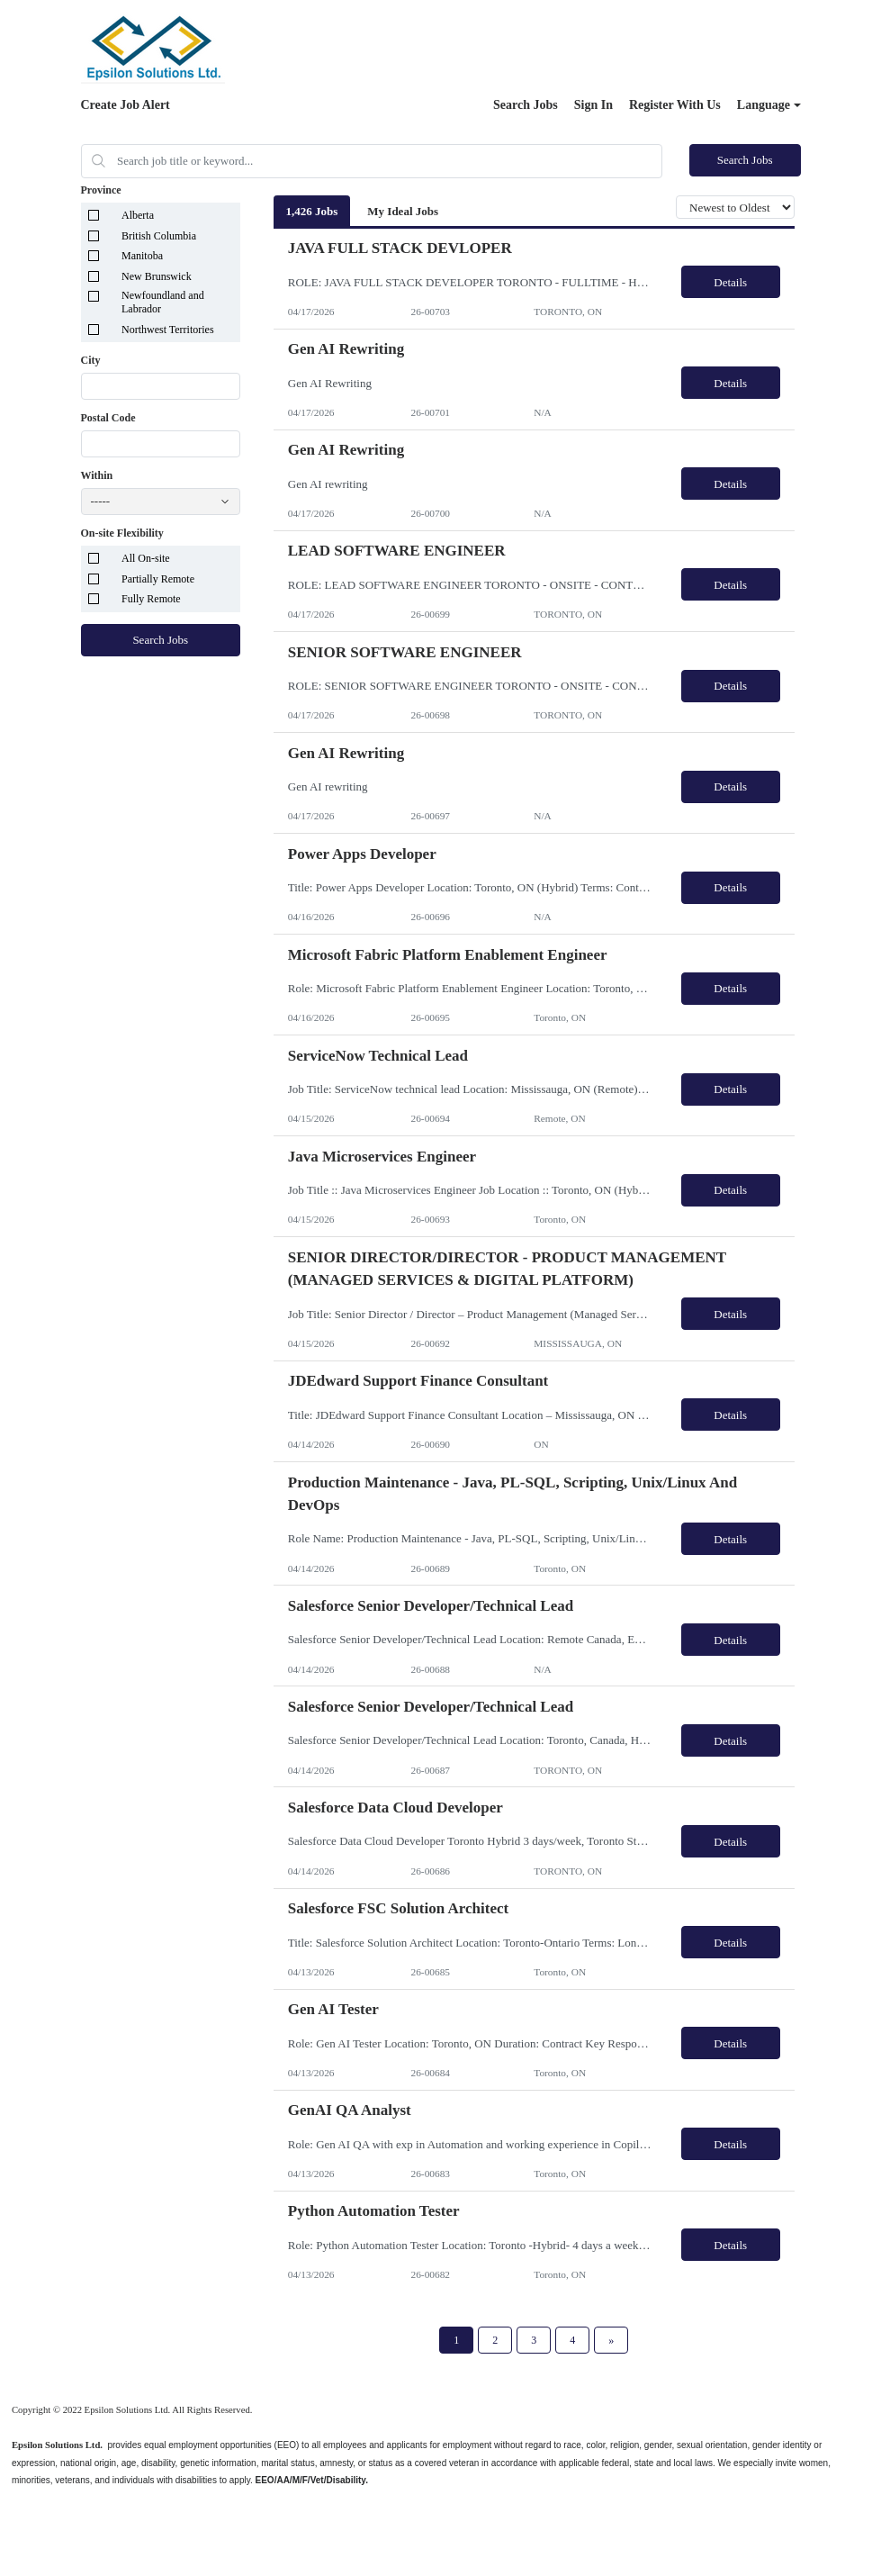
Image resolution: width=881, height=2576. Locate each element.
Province (101, 190)
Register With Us (675, 105)
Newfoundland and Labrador (162, 302)
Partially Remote (157, 579)
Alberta (137, 215)
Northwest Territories (167, 329)
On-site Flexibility (122, 533)
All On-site (145, 558)
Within (97, 475)
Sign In (593, 105)
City (91, 360)
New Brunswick (156, 276)
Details (730, 282)
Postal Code (108, 417)
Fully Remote (151, 598)
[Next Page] (611, 2340)
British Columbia (158, 236)
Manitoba (142, 255)
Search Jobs (525, 105)
